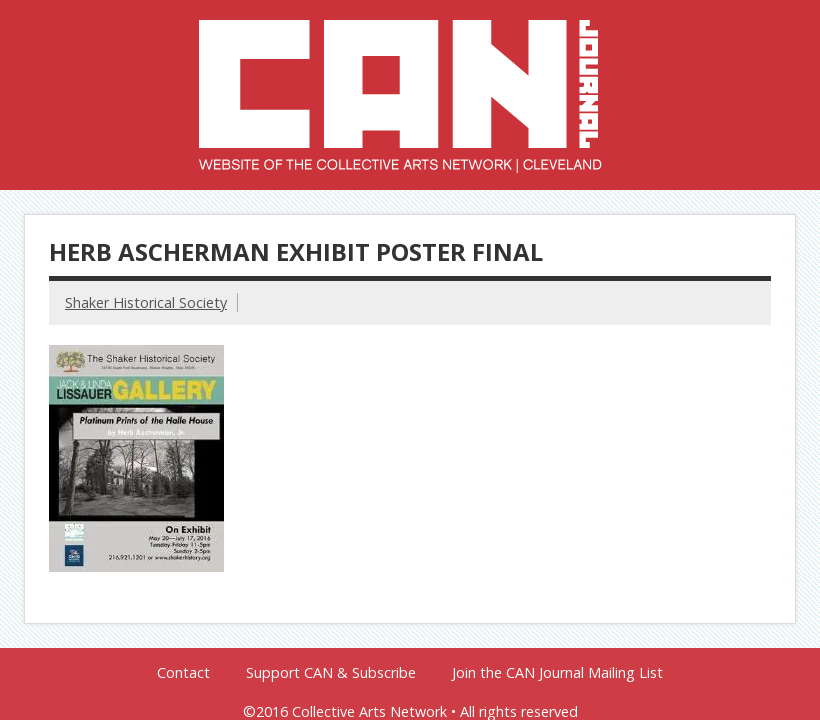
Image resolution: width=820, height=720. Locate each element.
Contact (183, 673)
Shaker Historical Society (146, 302)
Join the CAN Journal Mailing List (557, 673)
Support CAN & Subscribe (331, 673)
